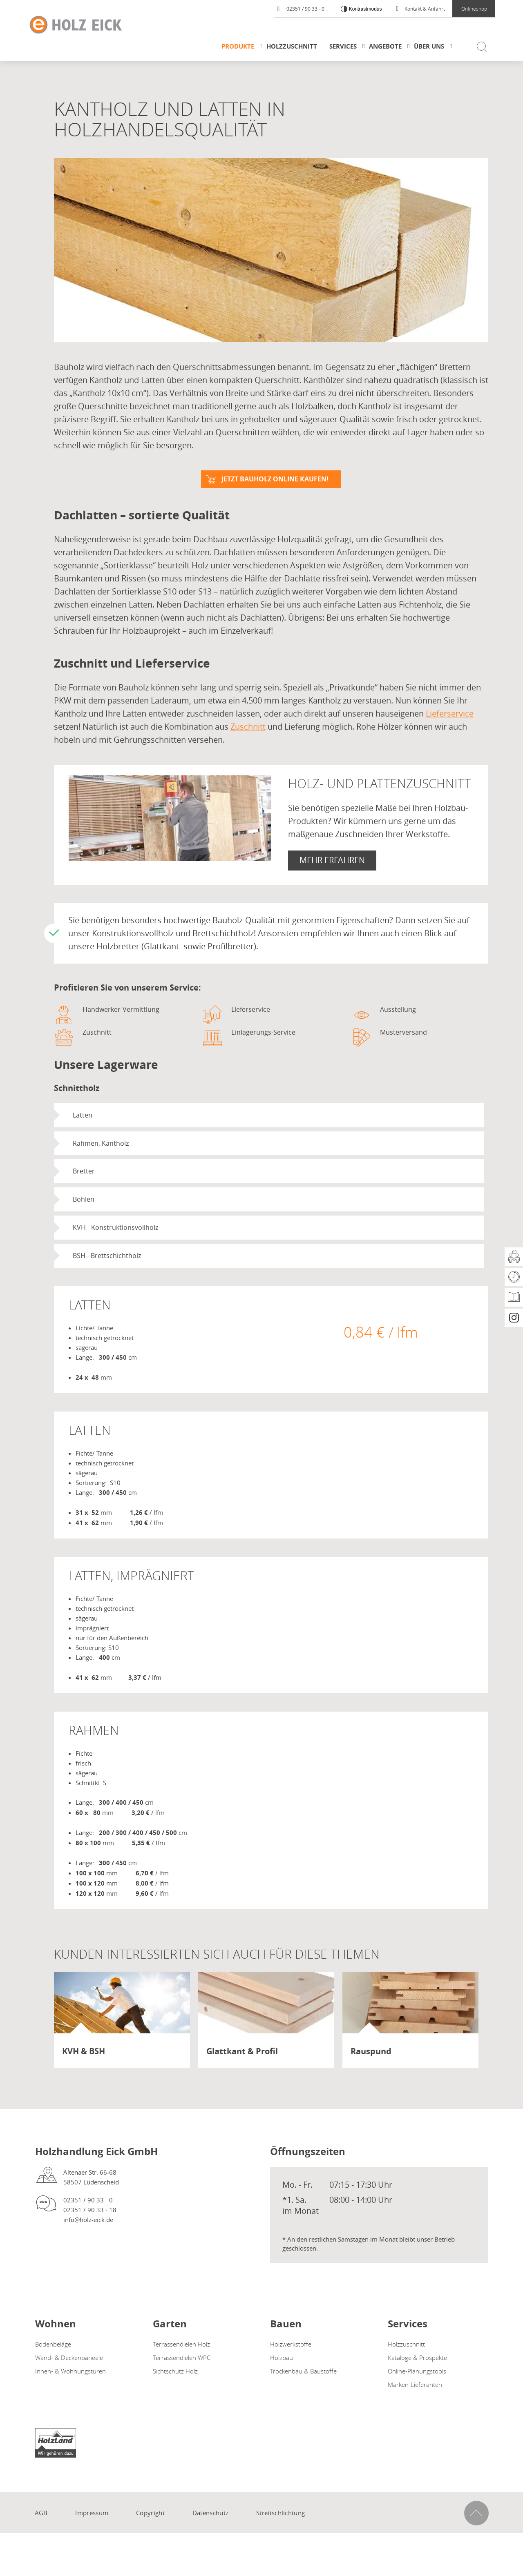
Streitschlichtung (280, 2513)
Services (343, 46)
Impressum (91, 2513)
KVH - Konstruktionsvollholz (115, 1227)
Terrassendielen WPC (181, 2357)
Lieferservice (450, 713)
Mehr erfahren (332, 860)
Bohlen (83, 1199)
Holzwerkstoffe (290, 2344)
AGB (41, 2513)
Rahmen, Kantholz (101, 1143)
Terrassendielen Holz (181, 2344)
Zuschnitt (248, 726)
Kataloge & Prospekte (417, 2357)
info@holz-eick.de (88, 2220)
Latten (82, 1115)
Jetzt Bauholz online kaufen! (275, 478)
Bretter (84, 1171)
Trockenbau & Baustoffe (303, 2371)
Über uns (429, 46)
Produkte (237, 46)
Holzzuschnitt (291, 46)
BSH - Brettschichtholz (107, 1255)
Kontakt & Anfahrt (420, 8)
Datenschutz (210, 2513)
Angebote (385, 46)
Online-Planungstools (417, 2371)
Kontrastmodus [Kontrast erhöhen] (364, 9)
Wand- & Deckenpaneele (69, 2357)
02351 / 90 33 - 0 (300, 8)
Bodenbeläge (53, 2344)
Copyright (150, 2513)
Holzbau (281, 2357)
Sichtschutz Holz (175, 2371)
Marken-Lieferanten (415, 2384)
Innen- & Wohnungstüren (70, 2371)
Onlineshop (474, 8)
